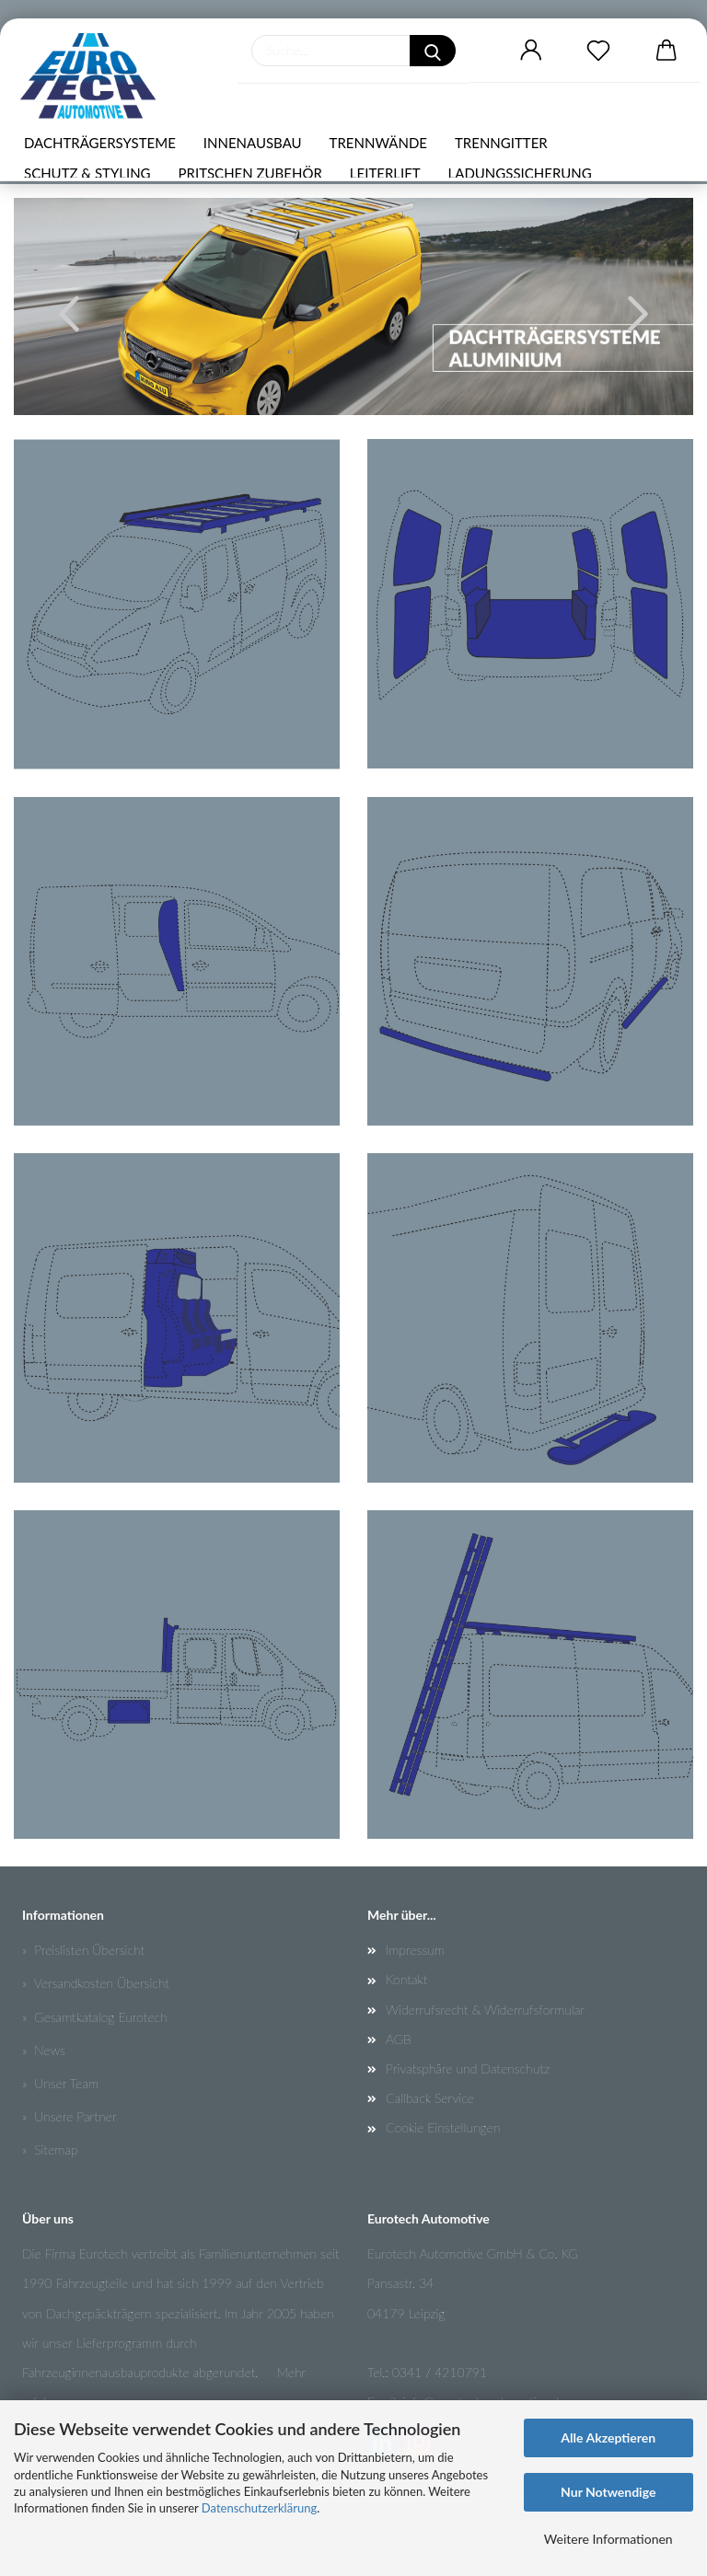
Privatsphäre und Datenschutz (468, 2068)
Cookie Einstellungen (443, 2127)
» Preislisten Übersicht (83, 1950)
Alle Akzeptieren (608, 2437)
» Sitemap (49, 2149)
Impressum (415, 1950)
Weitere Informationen (608, 2539)
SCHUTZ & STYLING (87, 173)
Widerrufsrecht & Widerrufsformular (485, 2009)
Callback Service (430, 2098)
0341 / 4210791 (439, 2372)
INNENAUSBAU (252, 142)
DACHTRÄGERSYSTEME (100, 142)
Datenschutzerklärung (259, 2508)
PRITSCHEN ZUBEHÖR (250, 173)
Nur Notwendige (608, 2492)
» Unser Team (60, 2083)
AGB (398, 2039)
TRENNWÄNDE (378, 142)
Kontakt (406, 1979)
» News (43, 2050)
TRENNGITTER (501, 142)
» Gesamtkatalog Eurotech (95, 2017)
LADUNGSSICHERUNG (520, 173)
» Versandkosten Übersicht (95, 1983)
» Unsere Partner (69, 2116)
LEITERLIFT (385, 173)
